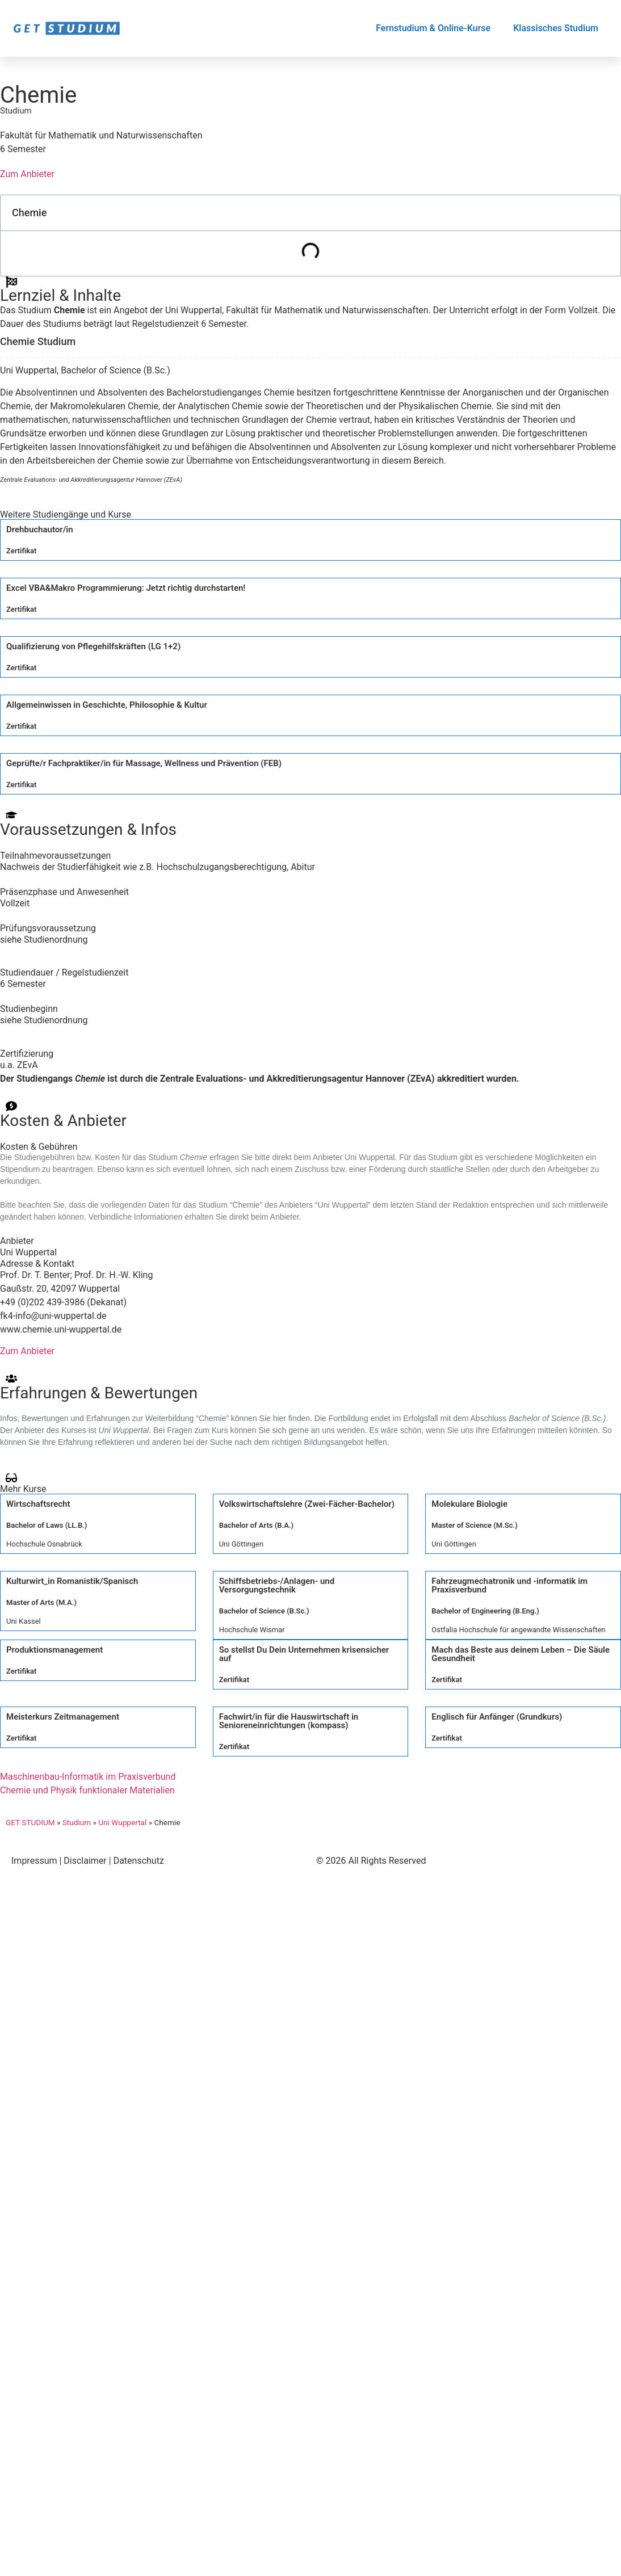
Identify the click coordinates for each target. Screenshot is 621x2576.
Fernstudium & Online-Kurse (433, 28)
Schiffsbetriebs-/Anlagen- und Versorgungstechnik (276, 1585)
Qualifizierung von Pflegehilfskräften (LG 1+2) (93, 646)
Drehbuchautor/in (39, 529)
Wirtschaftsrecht (38, 1504)
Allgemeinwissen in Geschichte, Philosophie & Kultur (106, 705)
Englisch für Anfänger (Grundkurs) (496, 1717)
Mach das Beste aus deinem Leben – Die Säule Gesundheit (520, 1654)
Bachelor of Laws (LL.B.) (46, 1525)
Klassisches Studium (555, 28)
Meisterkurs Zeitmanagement (62, 1717)
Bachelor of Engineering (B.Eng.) (485, 1611)
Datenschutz (139, 1860)
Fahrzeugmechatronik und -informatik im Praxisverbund (509, 1585)
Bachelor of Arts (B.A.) (256, 1525)
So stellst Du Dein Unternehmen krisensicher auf (304, 1654)
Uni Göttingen (241, 1544)
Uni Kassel (23, 1621)
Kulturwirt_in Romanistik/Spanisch (72, 1581)
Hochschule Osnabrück (44, 1544)
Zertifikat (21, 551)
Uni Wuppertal (122, 1822)
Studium (76, 1822)
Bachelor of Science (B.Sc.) (264, 1611)
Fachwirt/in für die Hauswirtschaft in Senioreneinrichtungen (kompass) (289, 1721)
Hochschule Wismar (252, 1629)
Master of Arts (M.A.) (41, 1602)
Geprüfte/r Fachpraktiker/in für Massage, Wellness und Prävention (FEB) (144, 763)
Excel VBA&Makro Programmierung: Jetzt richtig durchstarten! (125, 588)
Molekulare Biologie (469, 1504)
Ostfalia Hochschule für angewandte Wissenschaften (518, 1629)
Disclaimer (85, 1860)
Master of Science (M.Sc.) (474, 1525)
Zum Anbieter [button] (27, 174)
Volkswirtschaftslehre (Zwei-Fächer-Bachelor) (307, 1504)
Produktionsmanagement (54, 1650)
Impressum (34, 1860)
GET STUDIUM (30, 1822)
